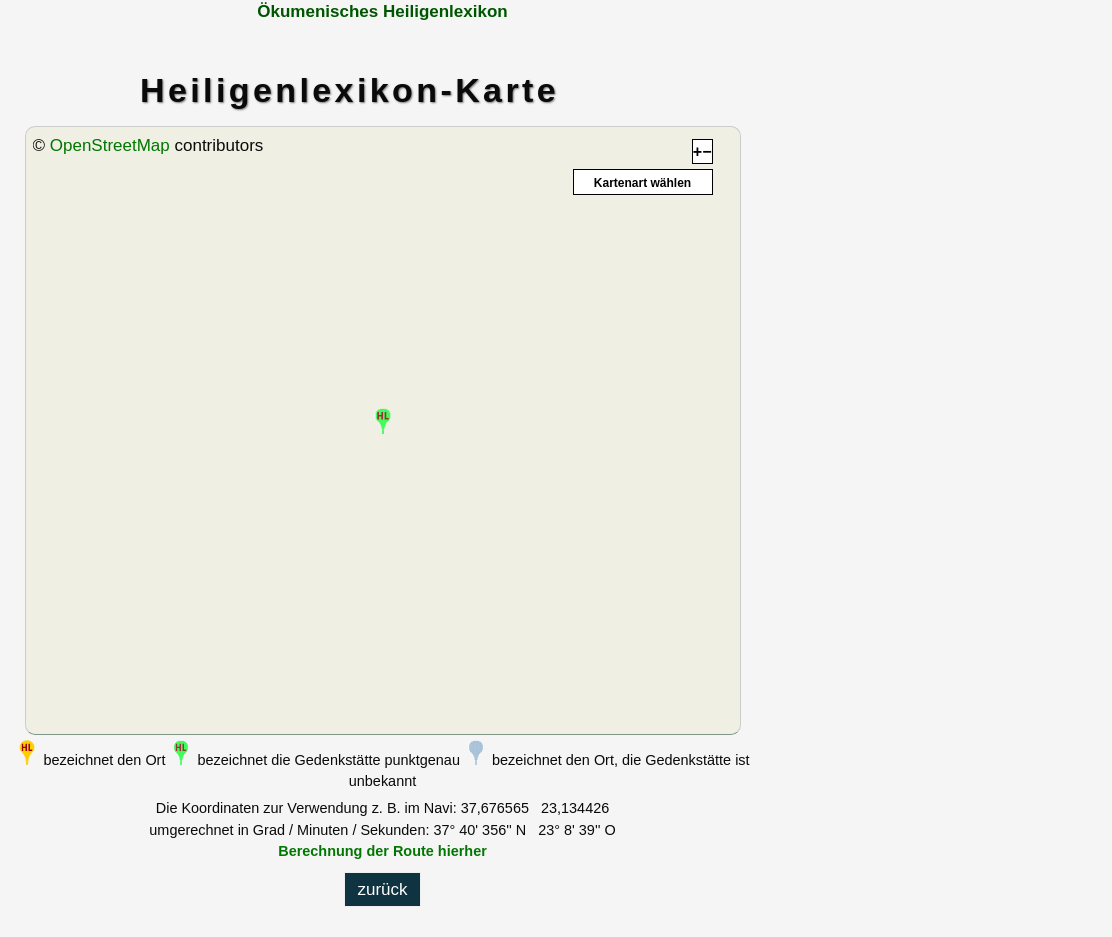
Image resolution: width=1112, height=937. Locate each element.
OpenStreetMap (110, 145)
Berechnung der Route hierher (382, 851)
